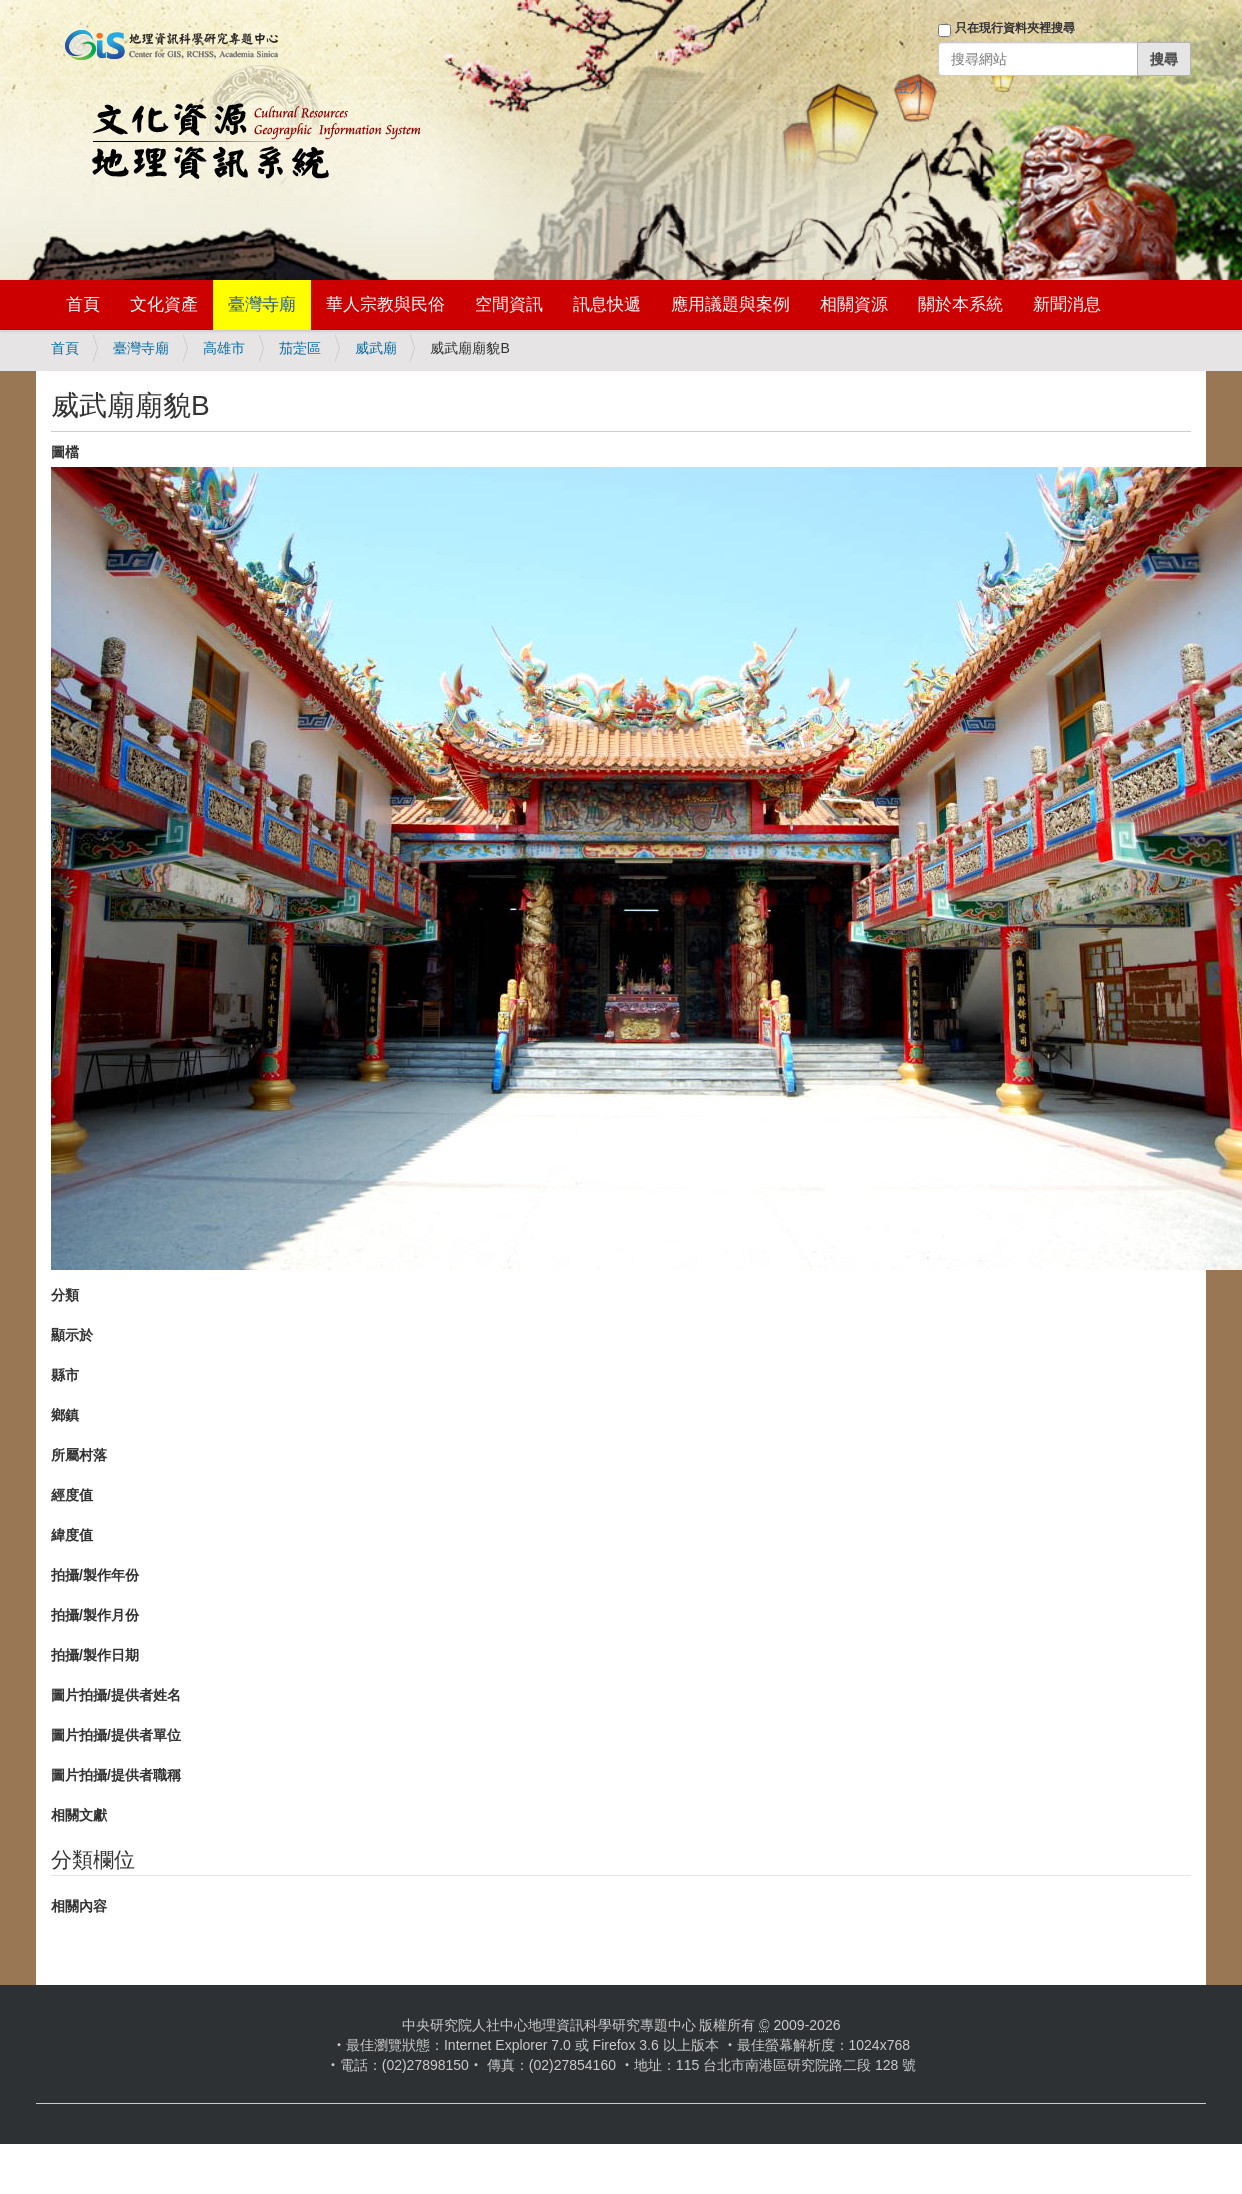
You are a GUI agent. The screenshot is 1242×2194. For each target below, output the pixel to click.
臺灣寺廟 (262, 304)
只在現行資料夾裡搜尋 (1015, 28)
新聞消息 (1067, 304)
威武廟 (376, 348)
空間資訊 (509, 304)
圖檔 (65, 452)
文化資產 (164, 304)
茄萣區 (300, 348)
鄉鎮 (65, 1415)
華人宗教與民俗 (385, 304)
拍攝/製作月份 (95, 1615)
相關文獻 (79, 1815)
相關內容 (79, 1906)
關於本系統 (960, 304)
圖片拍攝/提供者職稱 (116, 1775)
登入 (910, 87)
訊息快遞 (607, 304)
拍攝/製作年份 (95, 1575)
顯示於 (72, 1335)
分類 (65, 1295)
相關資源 (854, 304)
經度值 (72, 1495)
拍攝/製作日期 (95, 1655)
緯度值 (72, 1535)
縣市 (65, 1375)
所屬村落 (79, 1455)
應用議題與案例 (730, 304)
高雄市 (224, 348)
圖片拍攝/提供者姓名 (116, 1695)
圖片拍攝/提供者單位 (116, 1735)
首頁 (83, 304)
